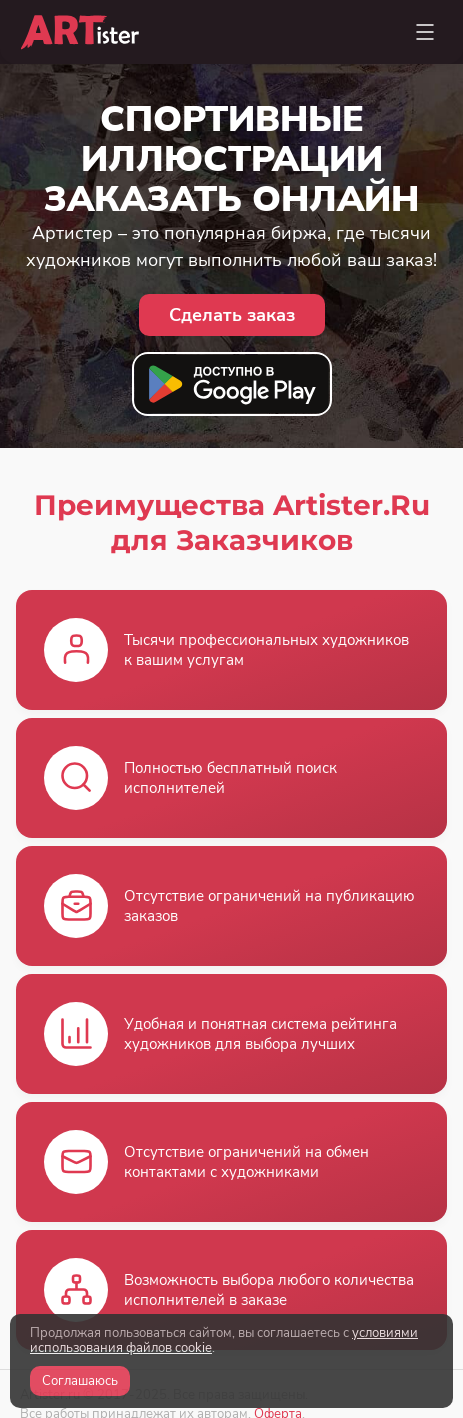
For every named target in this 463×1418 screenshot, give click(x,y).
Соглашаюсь (80, 1381)
